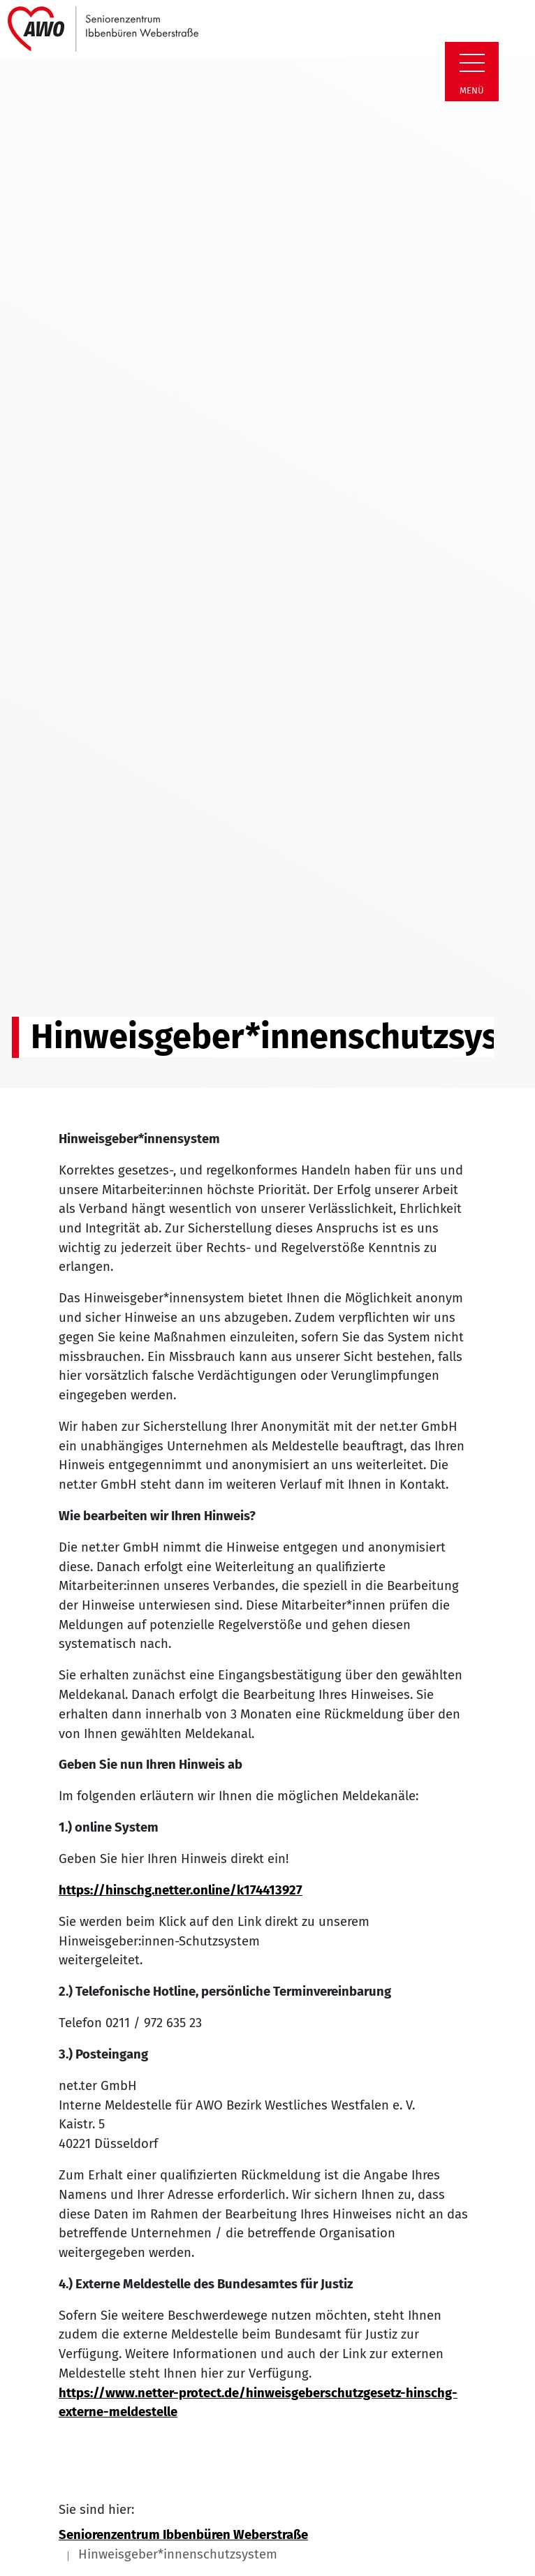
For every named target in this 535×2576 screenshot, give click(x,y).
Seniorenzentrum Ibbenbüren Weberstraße (183, 2534)
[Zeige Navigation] (472, 63)
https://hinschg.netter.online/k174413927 (180, 1890)
